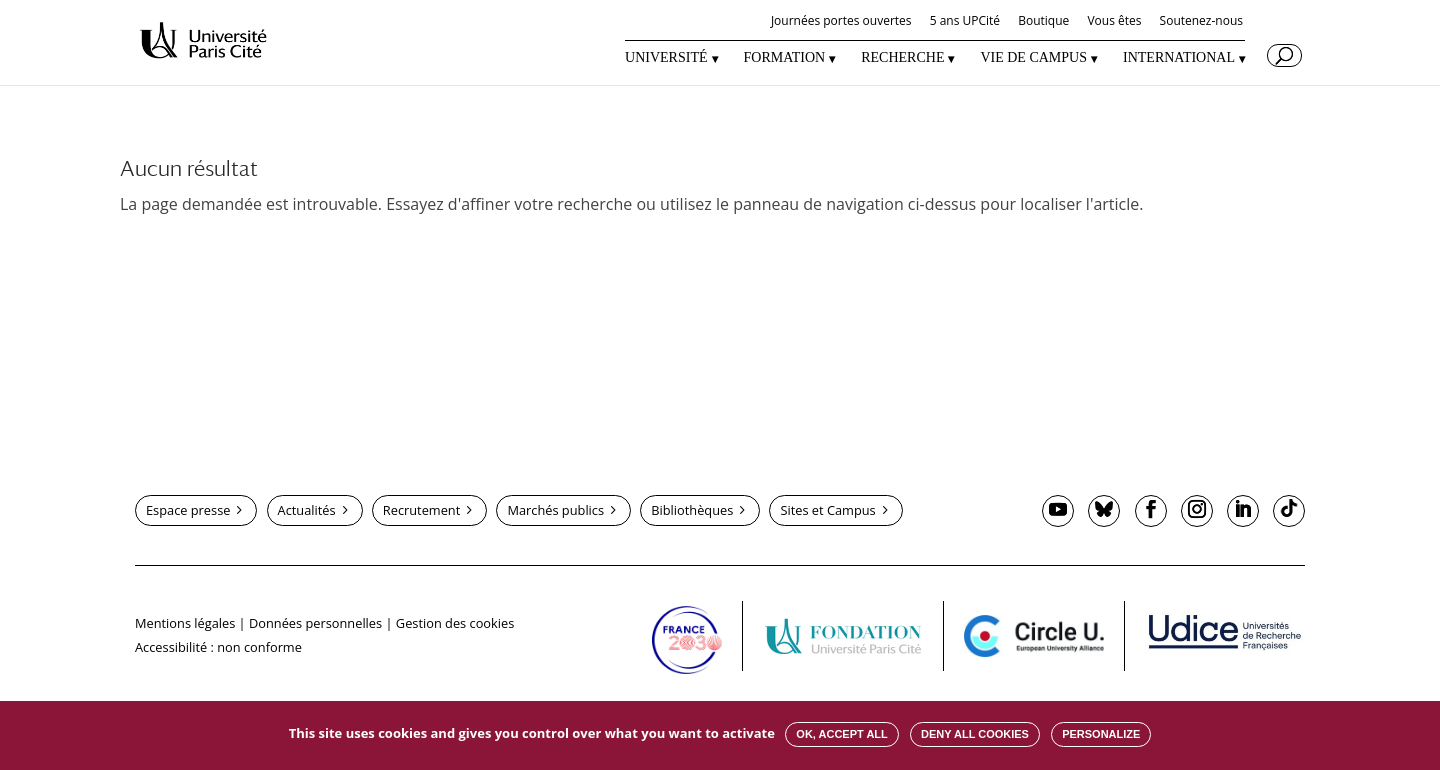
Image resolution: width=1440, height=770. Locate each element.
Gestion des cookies (455, 623)
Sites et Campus (827, 510)
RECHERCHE (902, 58)
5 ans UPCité (965, 22)
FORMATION (785, 58)
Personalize (1101, 734)
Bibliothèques (692, 510)
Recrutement (421, 510)
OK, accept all (841, 734)
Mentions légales (185, 623)
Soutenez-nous (1201, 22)
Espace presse (188, 510)
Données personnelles (315, 623)
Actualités (307, 510)
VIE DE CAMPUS (1033, 58)
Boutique (1043, 22)
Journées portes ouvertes (841, 22)
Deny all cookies (975, 734)
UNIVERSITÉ (666, 58)
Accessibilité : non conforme (218, 647)
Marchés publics (555, 510)
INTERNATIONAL (1179, 58)
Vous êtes (1114, 22)
